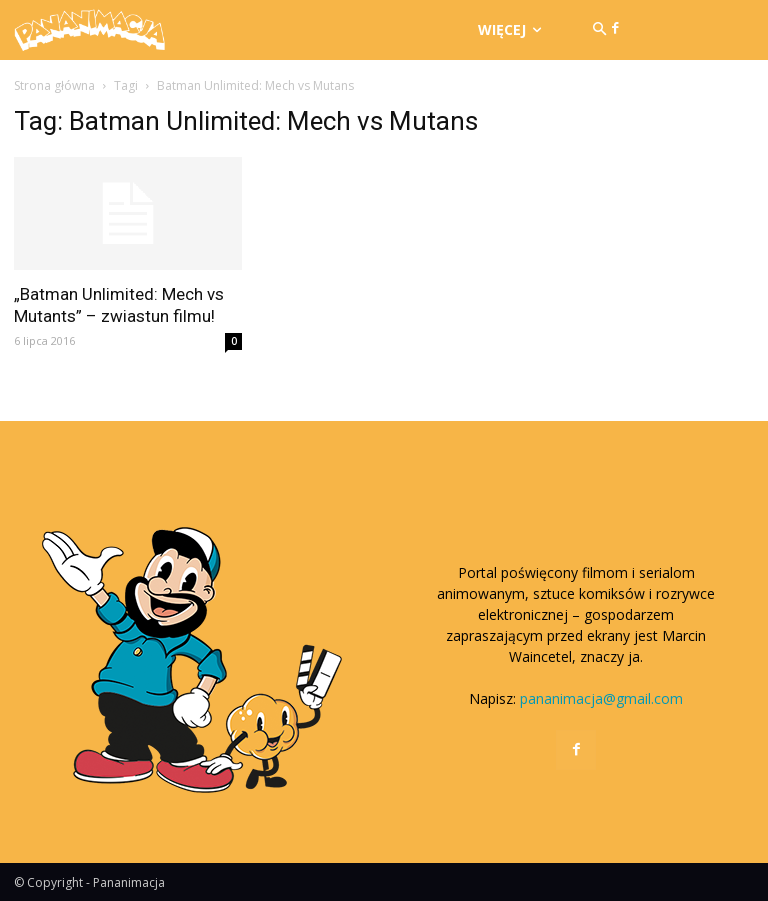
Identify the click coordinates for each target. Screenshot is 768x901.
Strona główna (54, 85)
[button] (599, 30)
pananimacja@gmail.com (601, 698)
